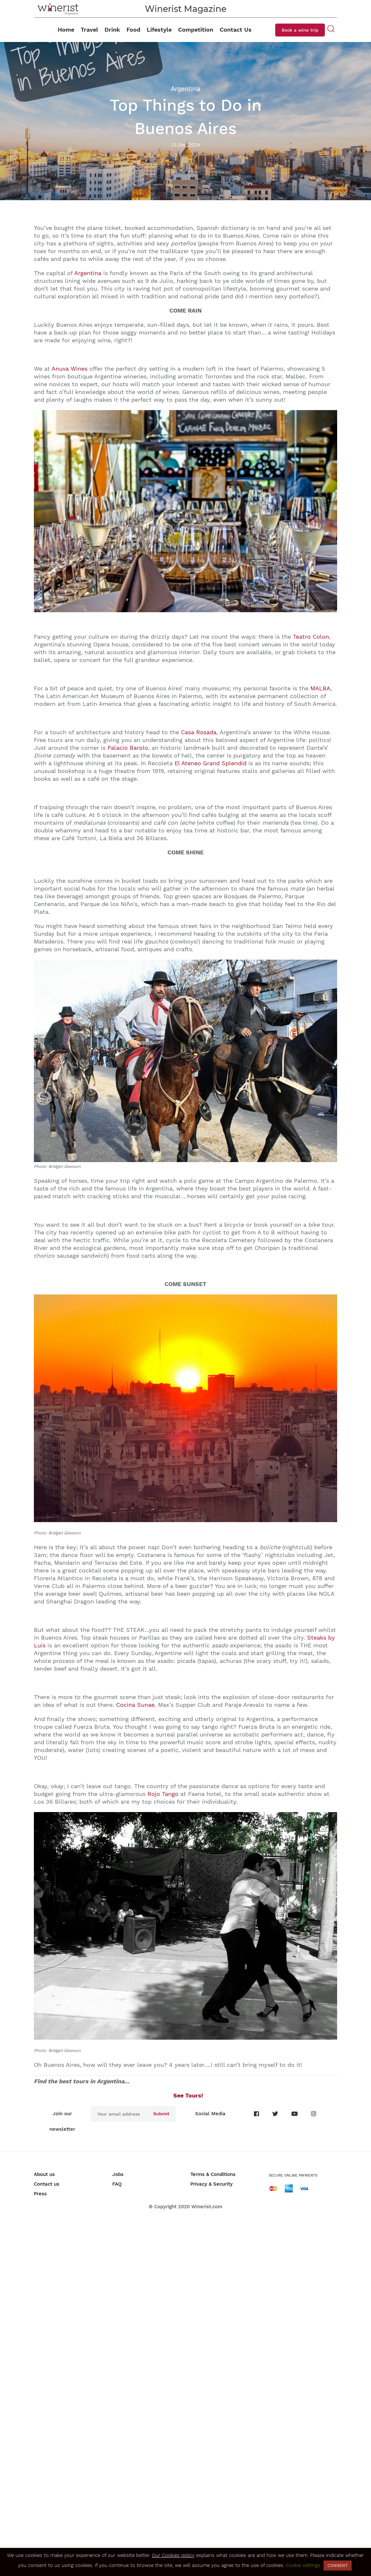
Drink (112, 29)
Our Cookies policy (173, 2555)
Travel (89, 29)
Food (133, 29)
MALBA (320, 688)
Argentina (87, 273)
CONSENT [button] (337, 2565)
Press (40, 2194)
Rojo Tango (162, 1793)
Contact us (46, 2184)
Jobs (118, 2174)
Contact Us (236, 29)
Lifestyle (159, 29)
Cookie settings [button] (303, 2565)
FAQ (117, 2184)
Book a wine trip (300, 30)
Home (66, 29)
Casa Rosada (198, 732)
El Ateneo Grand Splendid (210, 763)
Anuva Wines (69, 368)
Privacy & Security (211, 2184)
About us (44, 2174)
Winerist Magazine (185, 9)
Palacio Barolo (127, 747)
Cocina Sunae (135, 1704)
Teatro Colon (311, 636)
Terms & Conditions (213, 2174)
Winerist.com (206, 2207)
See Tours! (185, 2095)
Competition (195, 29)
